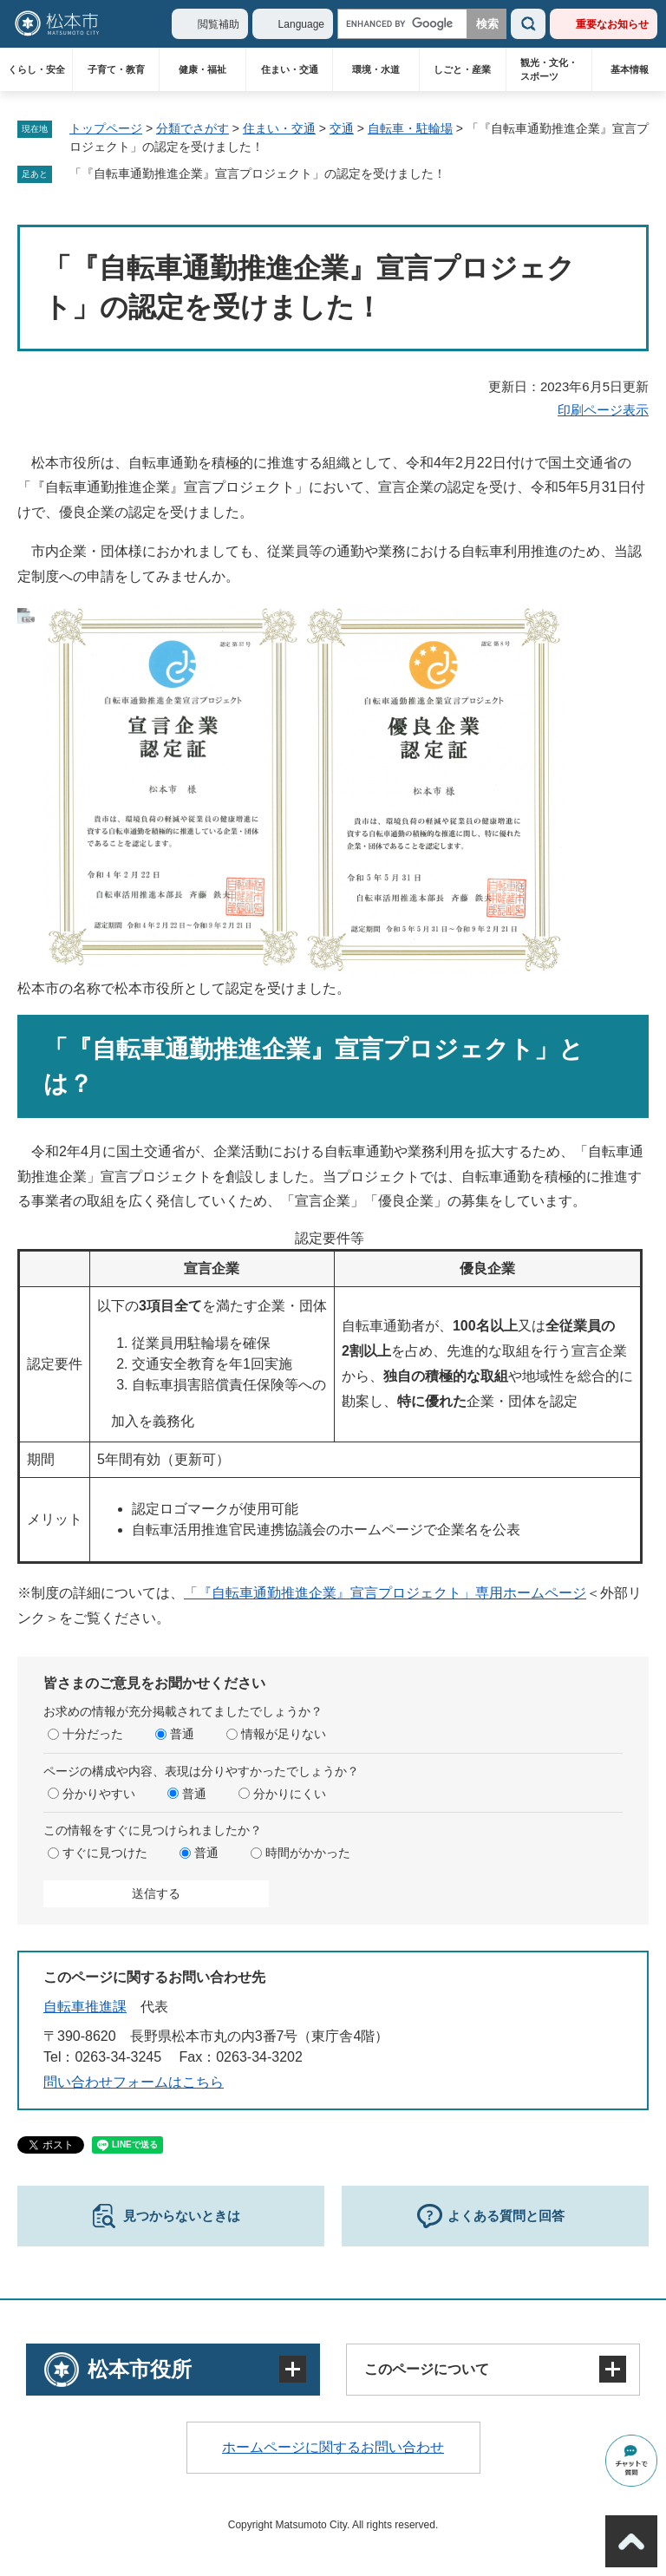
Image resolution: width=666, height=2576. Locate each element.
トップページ (105, 128)
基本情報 (629, 69)
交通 (342, 128)
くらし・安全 (36, 69)
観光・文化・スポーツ (549, 69)
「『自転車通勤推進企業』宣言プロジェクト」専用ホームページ (385, 1592)
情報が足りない (283, 1734)
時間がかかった (307, 1853)
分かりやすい (98, 1794)
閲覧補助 (218, 24)
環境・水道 (376, 69)
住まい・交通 (289, 69)
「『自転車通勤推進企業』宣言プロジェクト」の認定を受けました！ (257, 173)
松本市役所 (140, 2369)
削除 (458, 174)
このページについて (426, 2369)
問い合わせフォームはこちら (133, 2082)
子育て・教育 (116, 69)
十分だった (92, 1734)
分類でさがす (192, 128)
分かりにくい (289, 1794)
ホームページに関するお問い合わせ (333, 2447)
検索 (528, 24)
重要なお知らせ (612, 24)
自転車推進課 (85, 2006)
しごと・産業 (462, 69)
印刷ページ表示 (603, 409)
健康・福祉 (202, 69)
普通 (182, 1734)
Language (301, 24)
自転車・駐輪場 (410, 128)
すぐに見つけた (104, 1853)
